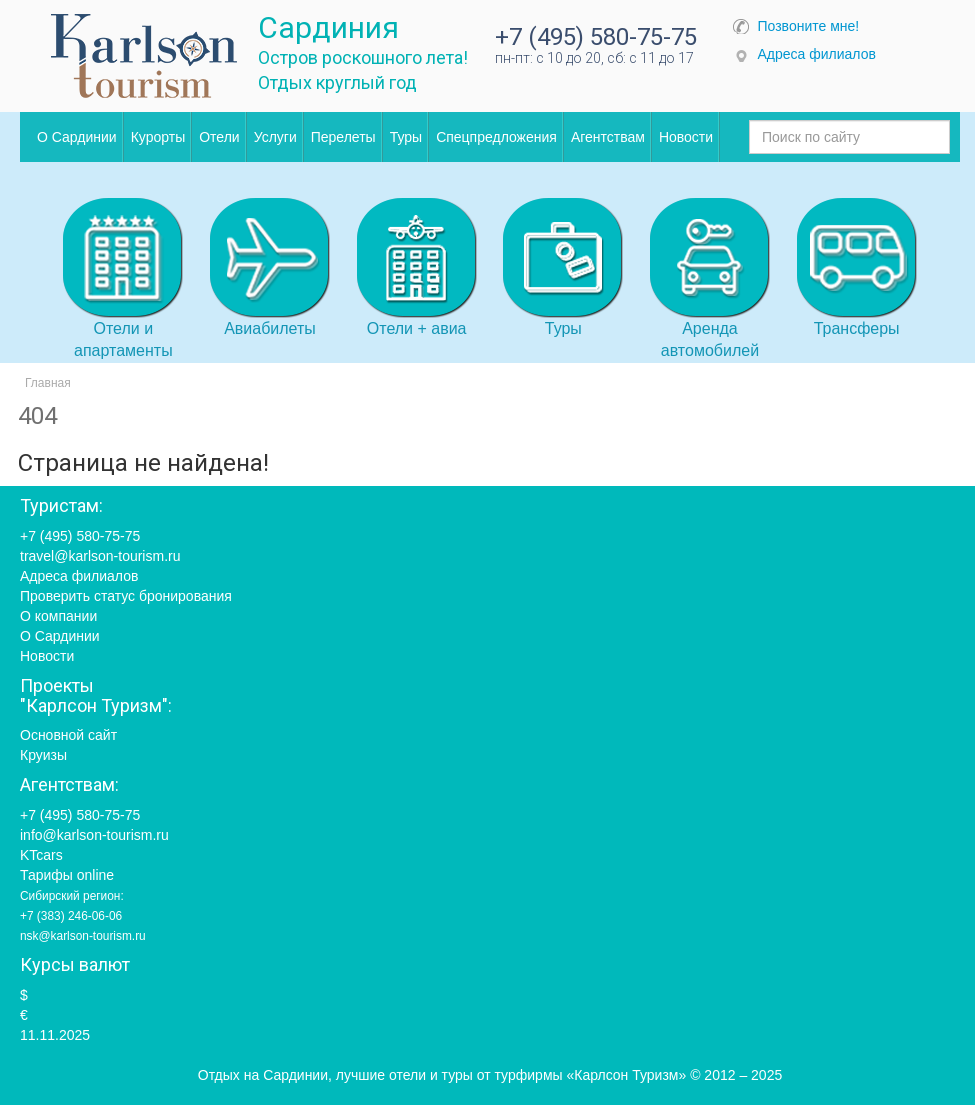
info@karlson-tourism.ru (94, 835)
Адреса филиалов (817, 54)
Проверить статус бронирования (126, 596)
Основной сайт (68, 735)
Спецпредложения (496, 137)
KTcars (41, 855)
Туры (406, 137)
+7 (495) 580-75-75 (596, 37)
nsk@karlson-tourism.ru (83, 936)
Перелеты (343, 137)
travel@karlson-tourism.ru (100, 556)
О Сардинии (77, 137)
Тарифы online (67, 875)
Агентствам (608, 137)
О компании (58, 616)
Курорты (158, 137)
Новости (686, 137)
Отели (219, 137)
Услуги (275, 137)
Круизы (43, 755)
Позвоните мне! (809, 26)
